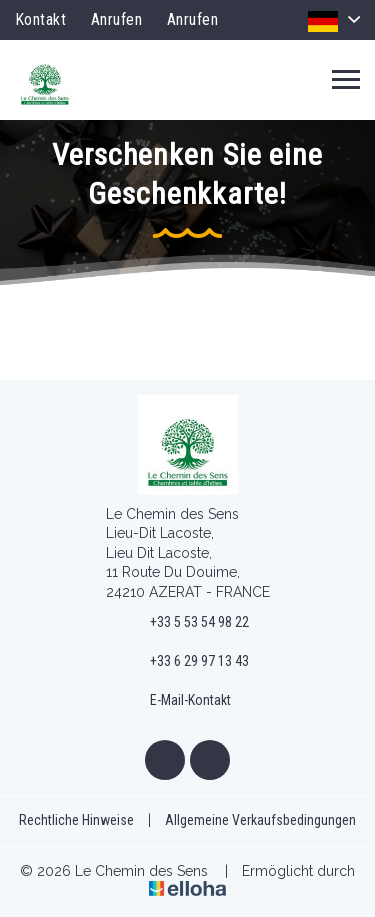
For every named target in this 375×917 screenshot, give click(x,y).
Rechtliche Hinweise (76, 820)
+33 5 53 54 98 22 (188, 622)
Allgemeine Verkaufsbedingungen (260, 820)
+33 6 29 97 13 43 (188, 662)
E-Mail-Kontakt (179, 701)
